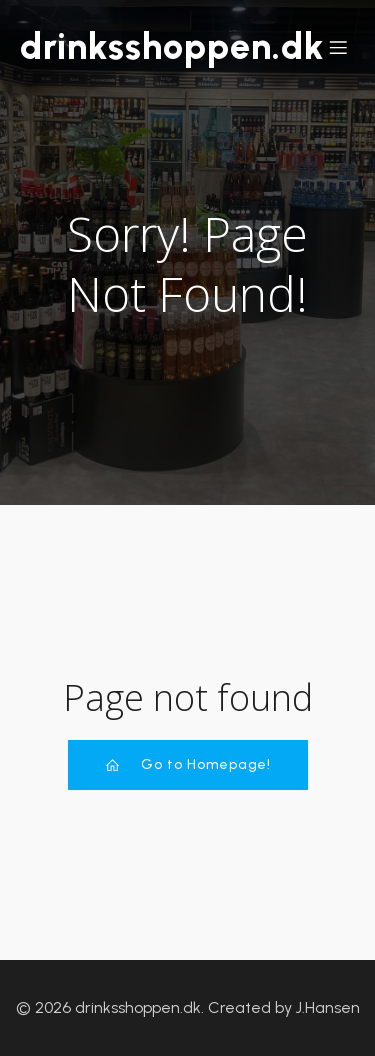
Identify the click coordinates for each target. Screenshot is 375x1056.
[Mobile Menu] (338, 47)
